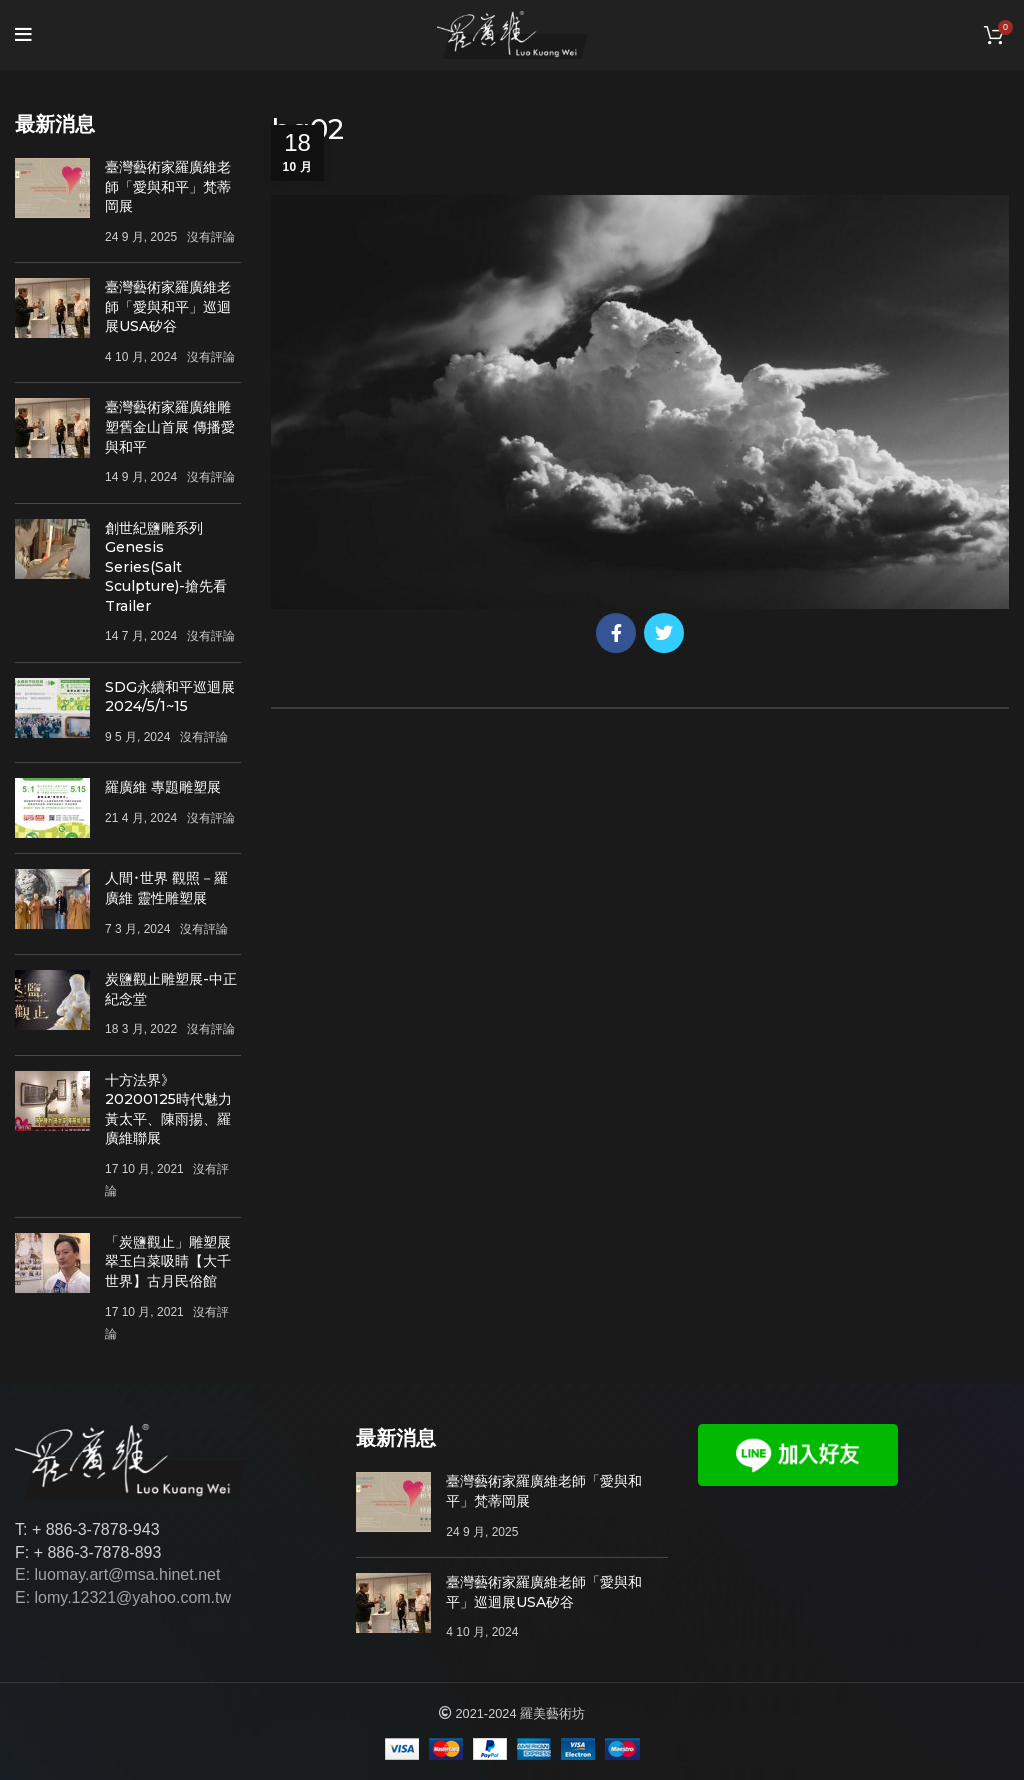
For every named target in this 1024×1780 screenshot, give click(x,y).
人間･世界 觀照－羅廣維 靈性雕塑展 (166, 888)
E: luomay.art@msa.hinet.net (117, 1574)
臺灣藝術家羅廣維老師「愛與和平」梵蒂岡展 (168, 186)
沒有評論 (211, 237)
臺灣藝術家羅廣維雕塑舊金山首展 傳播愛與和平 (170, 426)
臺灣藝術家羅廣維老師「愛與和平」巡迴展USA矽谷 (168, 306)
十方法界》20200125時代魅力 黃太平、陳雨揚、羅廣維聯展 (168, 1109)
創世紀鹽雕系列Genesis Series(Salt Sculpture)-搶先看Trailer (166, 567)
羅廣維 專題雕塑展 (163, 787)
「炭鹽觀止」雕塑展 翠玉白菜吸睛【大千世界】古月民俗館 (168, 1261)
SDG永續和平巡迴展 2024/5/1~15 (170, 697)
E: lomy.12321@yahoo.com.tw (123, 1597)
